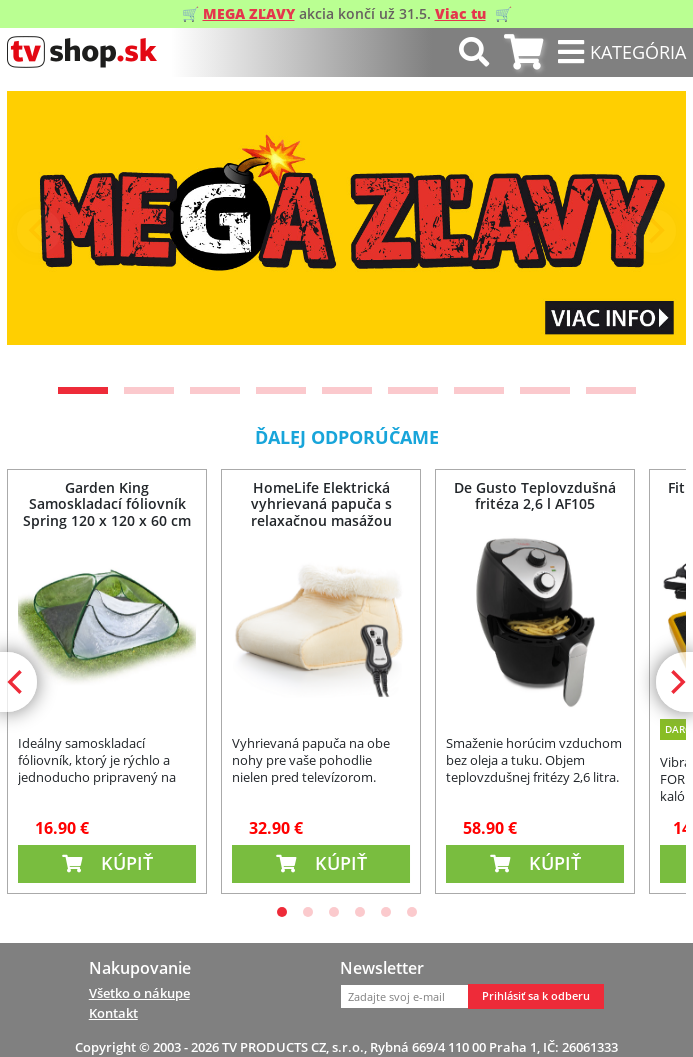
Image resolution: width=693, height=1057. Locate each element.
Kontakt (113, 1013)
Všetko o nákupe (139, 993)
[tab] (523, 52)
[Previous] (39, 231)
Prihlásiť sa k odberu (536, 996)
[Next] (654, 231)
